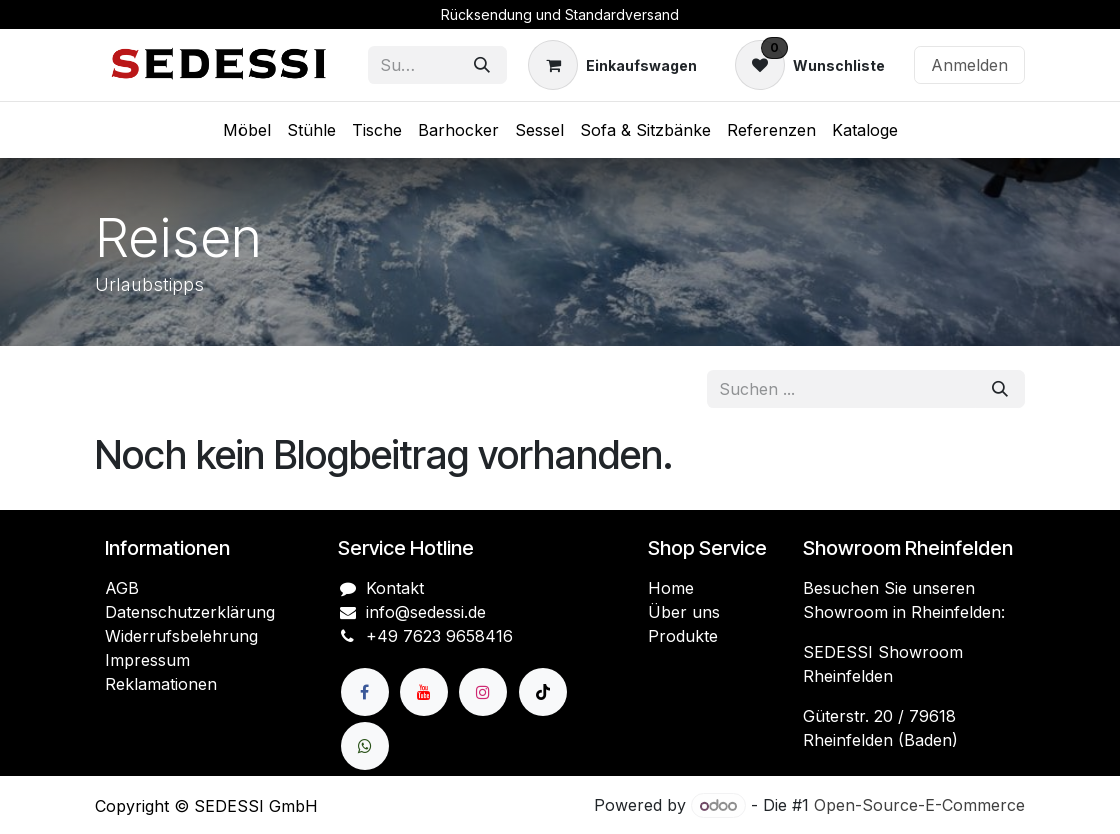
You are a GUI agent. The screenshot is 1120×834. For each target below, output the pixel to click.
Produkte (683, 636)
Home (671, 588)
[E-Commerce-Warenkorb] (612, 65)
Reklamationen (161, 684)
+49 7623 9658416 (439, 636)
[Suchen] (482, 65)
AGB (122, 588)
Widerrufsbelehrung (181, 636)
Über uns (684, 612)
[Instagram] (483, 692)
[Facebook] (365, 692)
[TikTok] (543, 692)
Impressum (147, 660)
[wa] (365, 746)
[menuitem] (247, 130)
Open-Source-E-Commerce (919, 805)
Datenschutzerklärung (190, 612)
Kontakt (395, 588)
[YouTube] (424, 692)
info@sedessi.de (426, 612)
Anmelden (969, 65)
